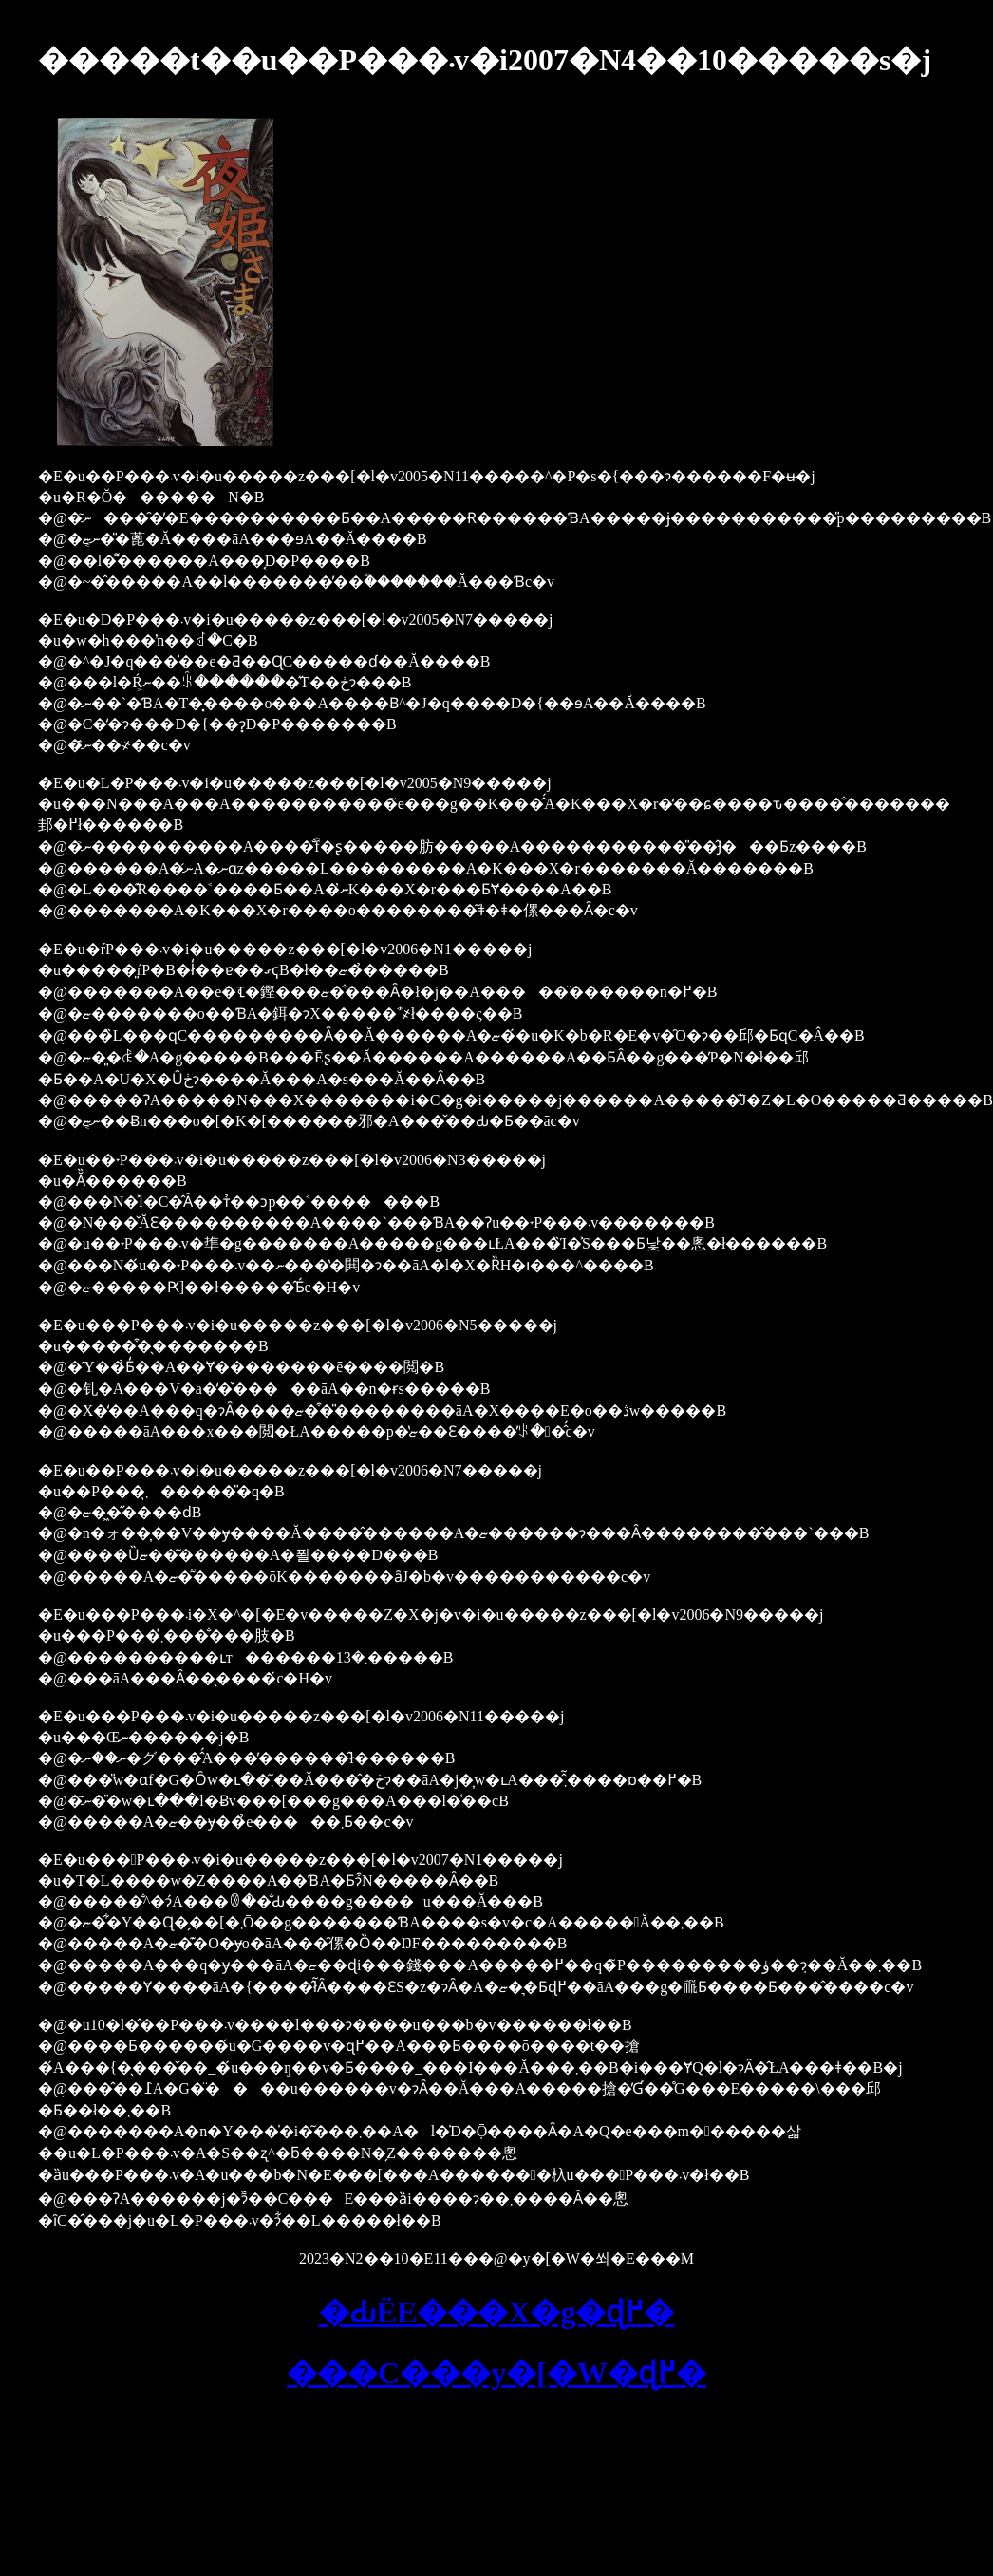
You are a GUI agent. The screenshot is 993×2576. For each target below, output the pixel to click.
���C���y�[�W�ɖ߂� (496, 2373)
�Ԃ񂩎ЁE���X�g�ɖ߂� (497, 2312)
